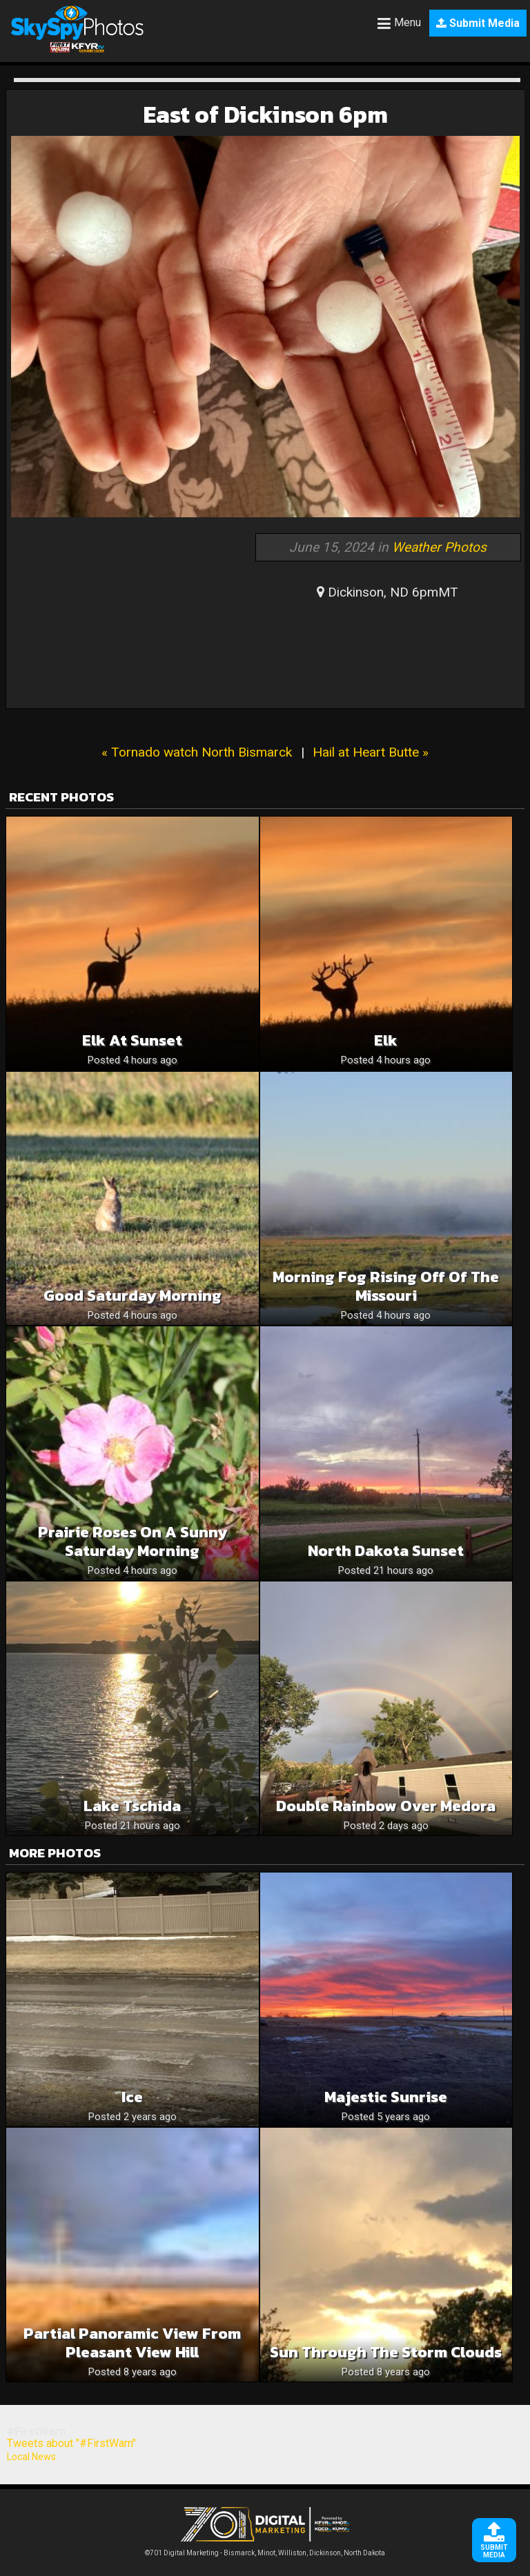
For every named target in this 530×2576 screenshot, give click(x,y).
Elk (386, 1040)
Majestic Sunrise (385, 2097)
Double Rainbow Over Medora (385, 1806)
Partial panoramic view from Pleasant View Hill (132, 2343)
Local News (31, 2456)
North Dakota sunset (386, 1550)
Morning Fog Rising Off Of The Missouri (386, 1286)
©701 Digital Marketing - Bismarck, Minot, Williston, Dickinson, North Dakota (265, 2549)
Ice (132, 2097)
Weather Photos (439, 547)
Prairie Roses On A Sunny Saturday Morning (132, 1541)
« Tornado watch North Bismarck (196, 752)
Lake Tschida (132, 1806)
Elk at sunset (132, 1040)
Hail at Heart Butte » (371, 752)
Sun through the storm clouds (386, 2352)
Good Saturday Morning (132, 1295)
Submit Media (478, 23)
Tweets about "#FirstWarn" (71, 2443)
